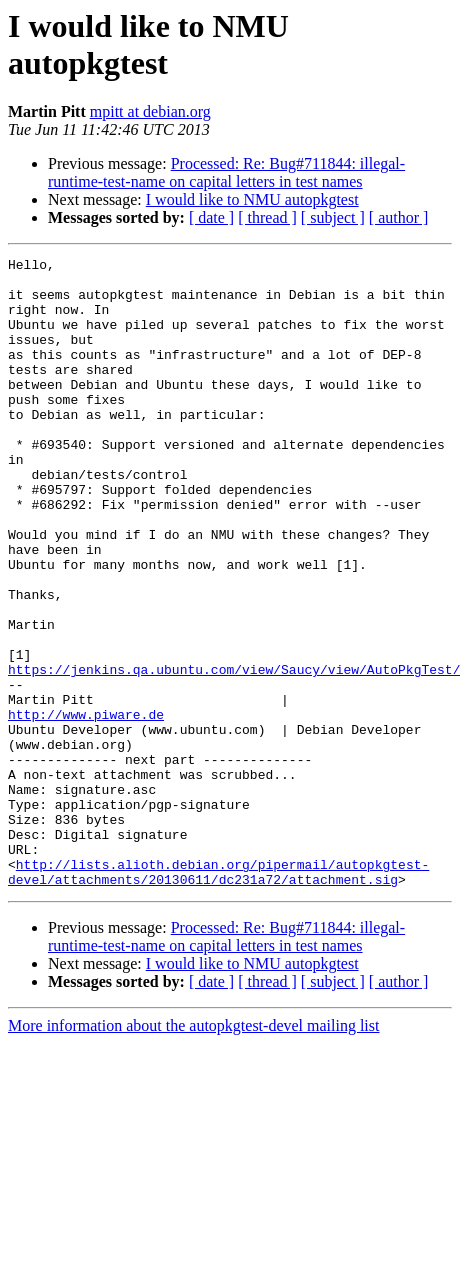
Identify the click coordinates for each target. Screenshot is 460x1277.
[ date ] (211, 217)
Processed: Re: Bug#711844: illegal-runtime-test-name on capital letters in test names (226, 172)
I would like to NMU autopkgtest (252, 199)
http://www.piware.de (86, 807)
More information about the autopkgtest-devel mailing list (193, 1151)
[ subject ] (333, 217)
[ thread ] (267, 217)
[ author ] (399, 217)
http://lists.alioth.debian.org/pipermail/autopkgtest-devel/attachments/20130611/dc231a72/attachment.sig (218, 996)
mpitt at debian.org (150, 111)
